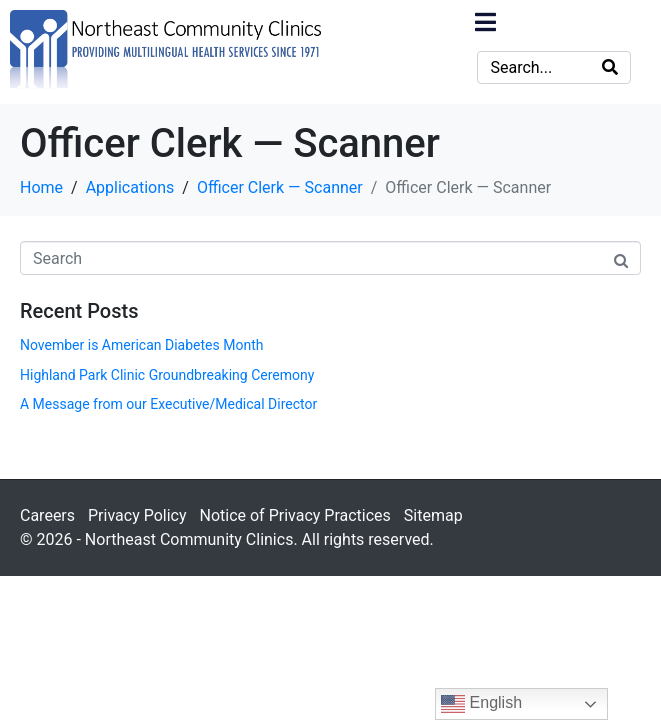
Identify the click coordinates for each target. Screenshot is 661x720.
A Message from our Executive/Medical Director (168, 404)
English (481, 704)
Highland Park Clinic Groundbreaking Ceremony (167, 375)
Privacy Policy (137, 515)
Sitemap (433, 515)
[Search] (610, 67)
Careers (47, 515)
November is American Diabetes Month (141, 345)
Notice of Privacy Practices (294, 515)
